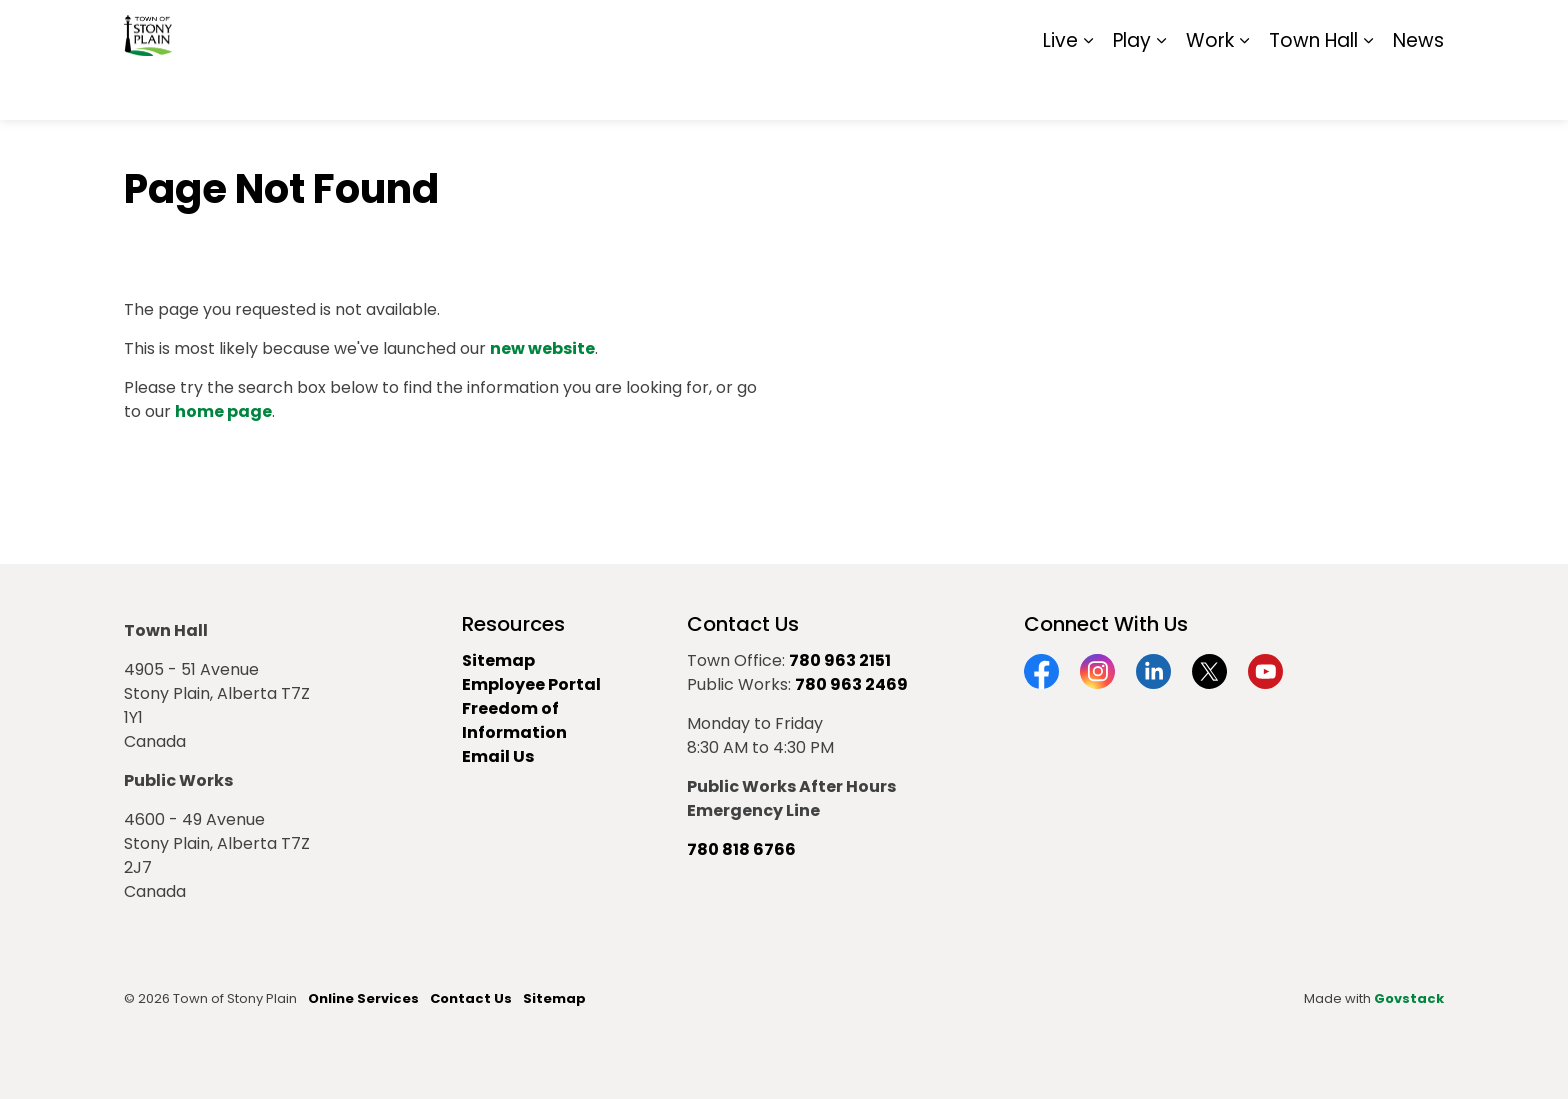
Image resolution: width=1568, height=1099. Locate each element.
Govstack (1409, 998)
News (1418, 89)
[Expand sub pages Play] (1161, 90)
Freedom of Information (514, 720)
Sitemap (1357, 30)
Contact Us (471, 998)
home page (223, 411)
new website (542, 348)
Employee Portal (531, 684)
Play (1132, 89)
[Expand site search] (1424, 30)
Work (1210, 89)
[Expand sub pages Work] (1244, 90)
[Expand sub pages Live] (1088, 90)
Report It (1278, 30)
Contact (1199, 30)
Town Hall (1313, 89)
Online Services (363, 998)
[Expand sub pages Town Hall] (1368, 90)
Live (1060, 89)
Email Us (498, 756)
